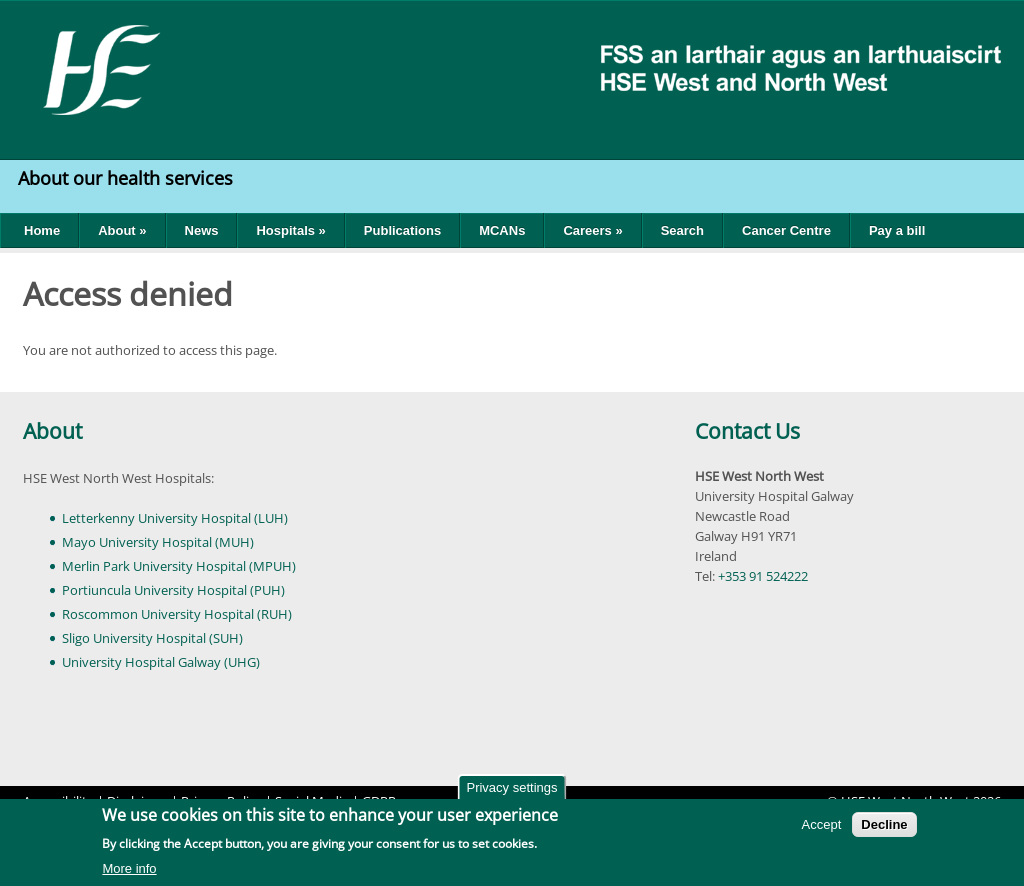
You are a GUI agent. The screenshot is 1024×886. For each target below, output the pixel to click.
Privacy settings (511, 789)
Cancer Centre (786, 230)
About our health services (128, 178)
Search (682, 230)
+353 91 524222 (763, 576)
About (52, 431)
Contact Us (747, 431)
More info (129, 870)
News (202, 230)
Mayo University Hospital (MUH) (158, 542)
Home (42, 230)
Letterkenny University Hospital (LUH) (175, 518)
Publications (402, 230)
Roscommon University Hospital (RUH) (177, 614)
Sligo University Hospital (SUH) (152, 638)
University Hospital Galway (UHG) (161, 662)
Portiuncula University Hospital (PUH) (173, 590)
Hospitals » (290, 230)
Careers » (592, 230)
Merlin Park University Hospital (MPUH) (179, 566)
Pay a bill (897, 230)
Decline (884, 826)
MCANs (502, 230)
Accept (822, 826)
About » (122, 230)
